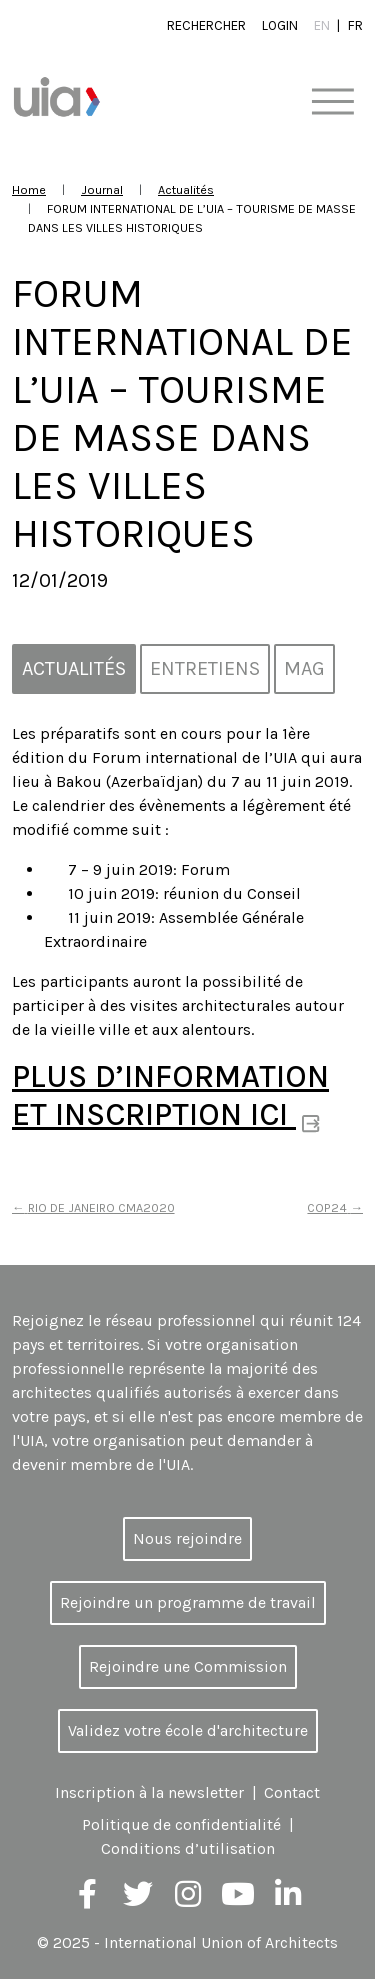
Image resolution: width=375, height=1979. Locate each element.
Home (29, 189)
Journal (102, 189)
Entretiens (205, 668)
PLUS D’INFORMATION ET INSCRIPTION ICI (170, 1095)
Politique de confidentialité (181, 1824)
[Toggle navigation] (332, 102)
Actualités (186, 189)
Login (280, 25)
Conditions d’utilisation (188, 1848)
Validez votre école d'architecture (188, 1730)
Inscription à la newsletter (149, 1792)
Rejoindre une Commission (188, 1666)
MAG (304, 668)
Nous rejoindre (187, 1538)
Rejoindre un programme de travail (188, 1602)
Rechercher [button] (206, 25)
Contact (292, 1792)
